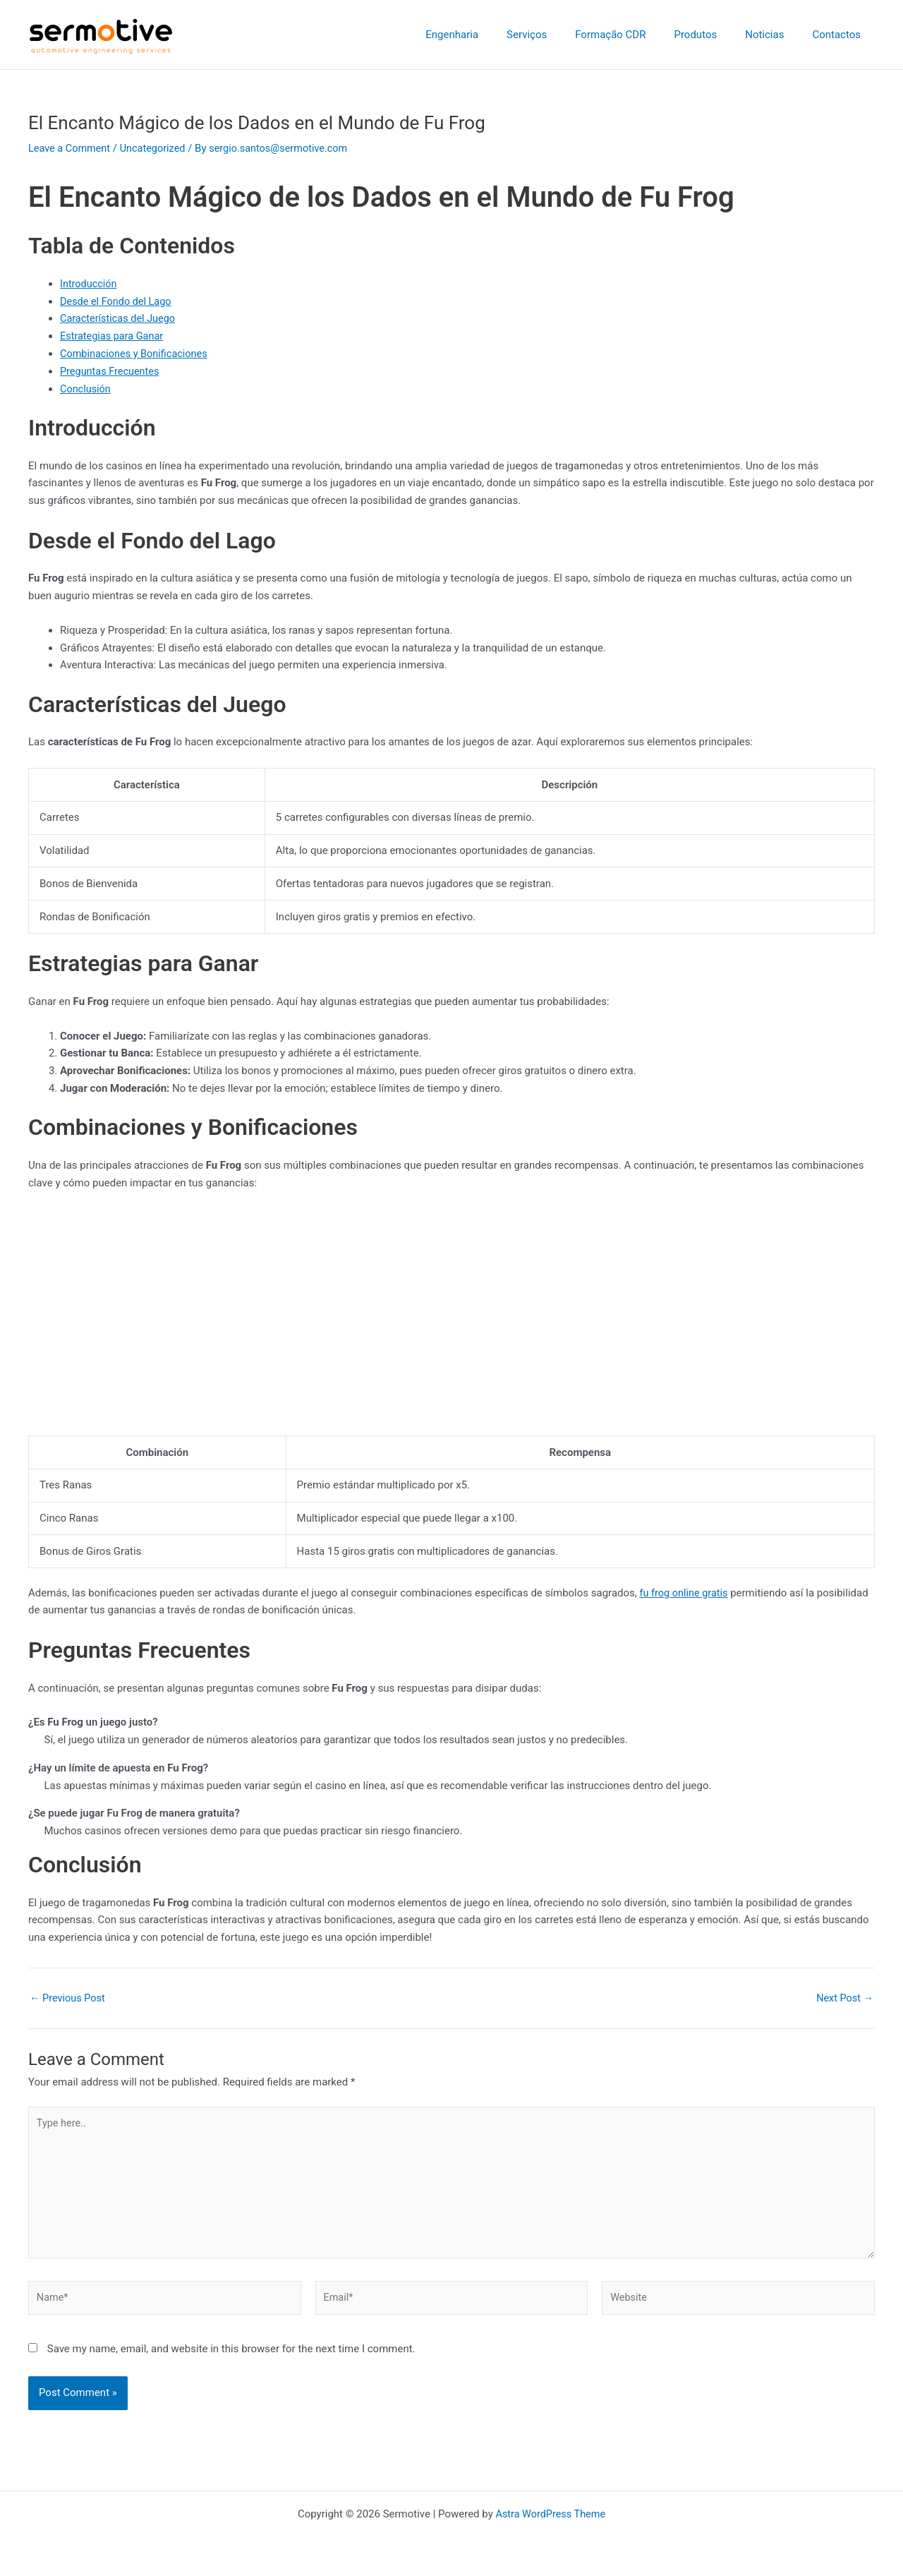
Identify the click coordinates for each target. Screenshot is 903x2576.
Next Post (843, 1997)
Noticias (775, 34)
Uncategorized (156, 148)
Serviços (558, 34)
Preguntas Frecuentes (111, 370)
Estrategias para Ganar (113, 336)
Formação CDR (635, 34)
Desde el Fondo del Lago (118, 300)
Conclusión (86, 388)
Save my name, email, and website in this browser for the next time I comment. (231, 2355)
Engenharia (490, 34)
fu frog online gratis (685, 1592)
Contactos (840, 34)
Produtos (712, 34)
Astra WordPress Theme (550, 2514)
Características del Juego (119, 318)
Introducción (89, 283)
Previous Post (69, 1997)
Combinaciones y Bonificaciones (136, 353)
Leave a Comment (71, 148)
